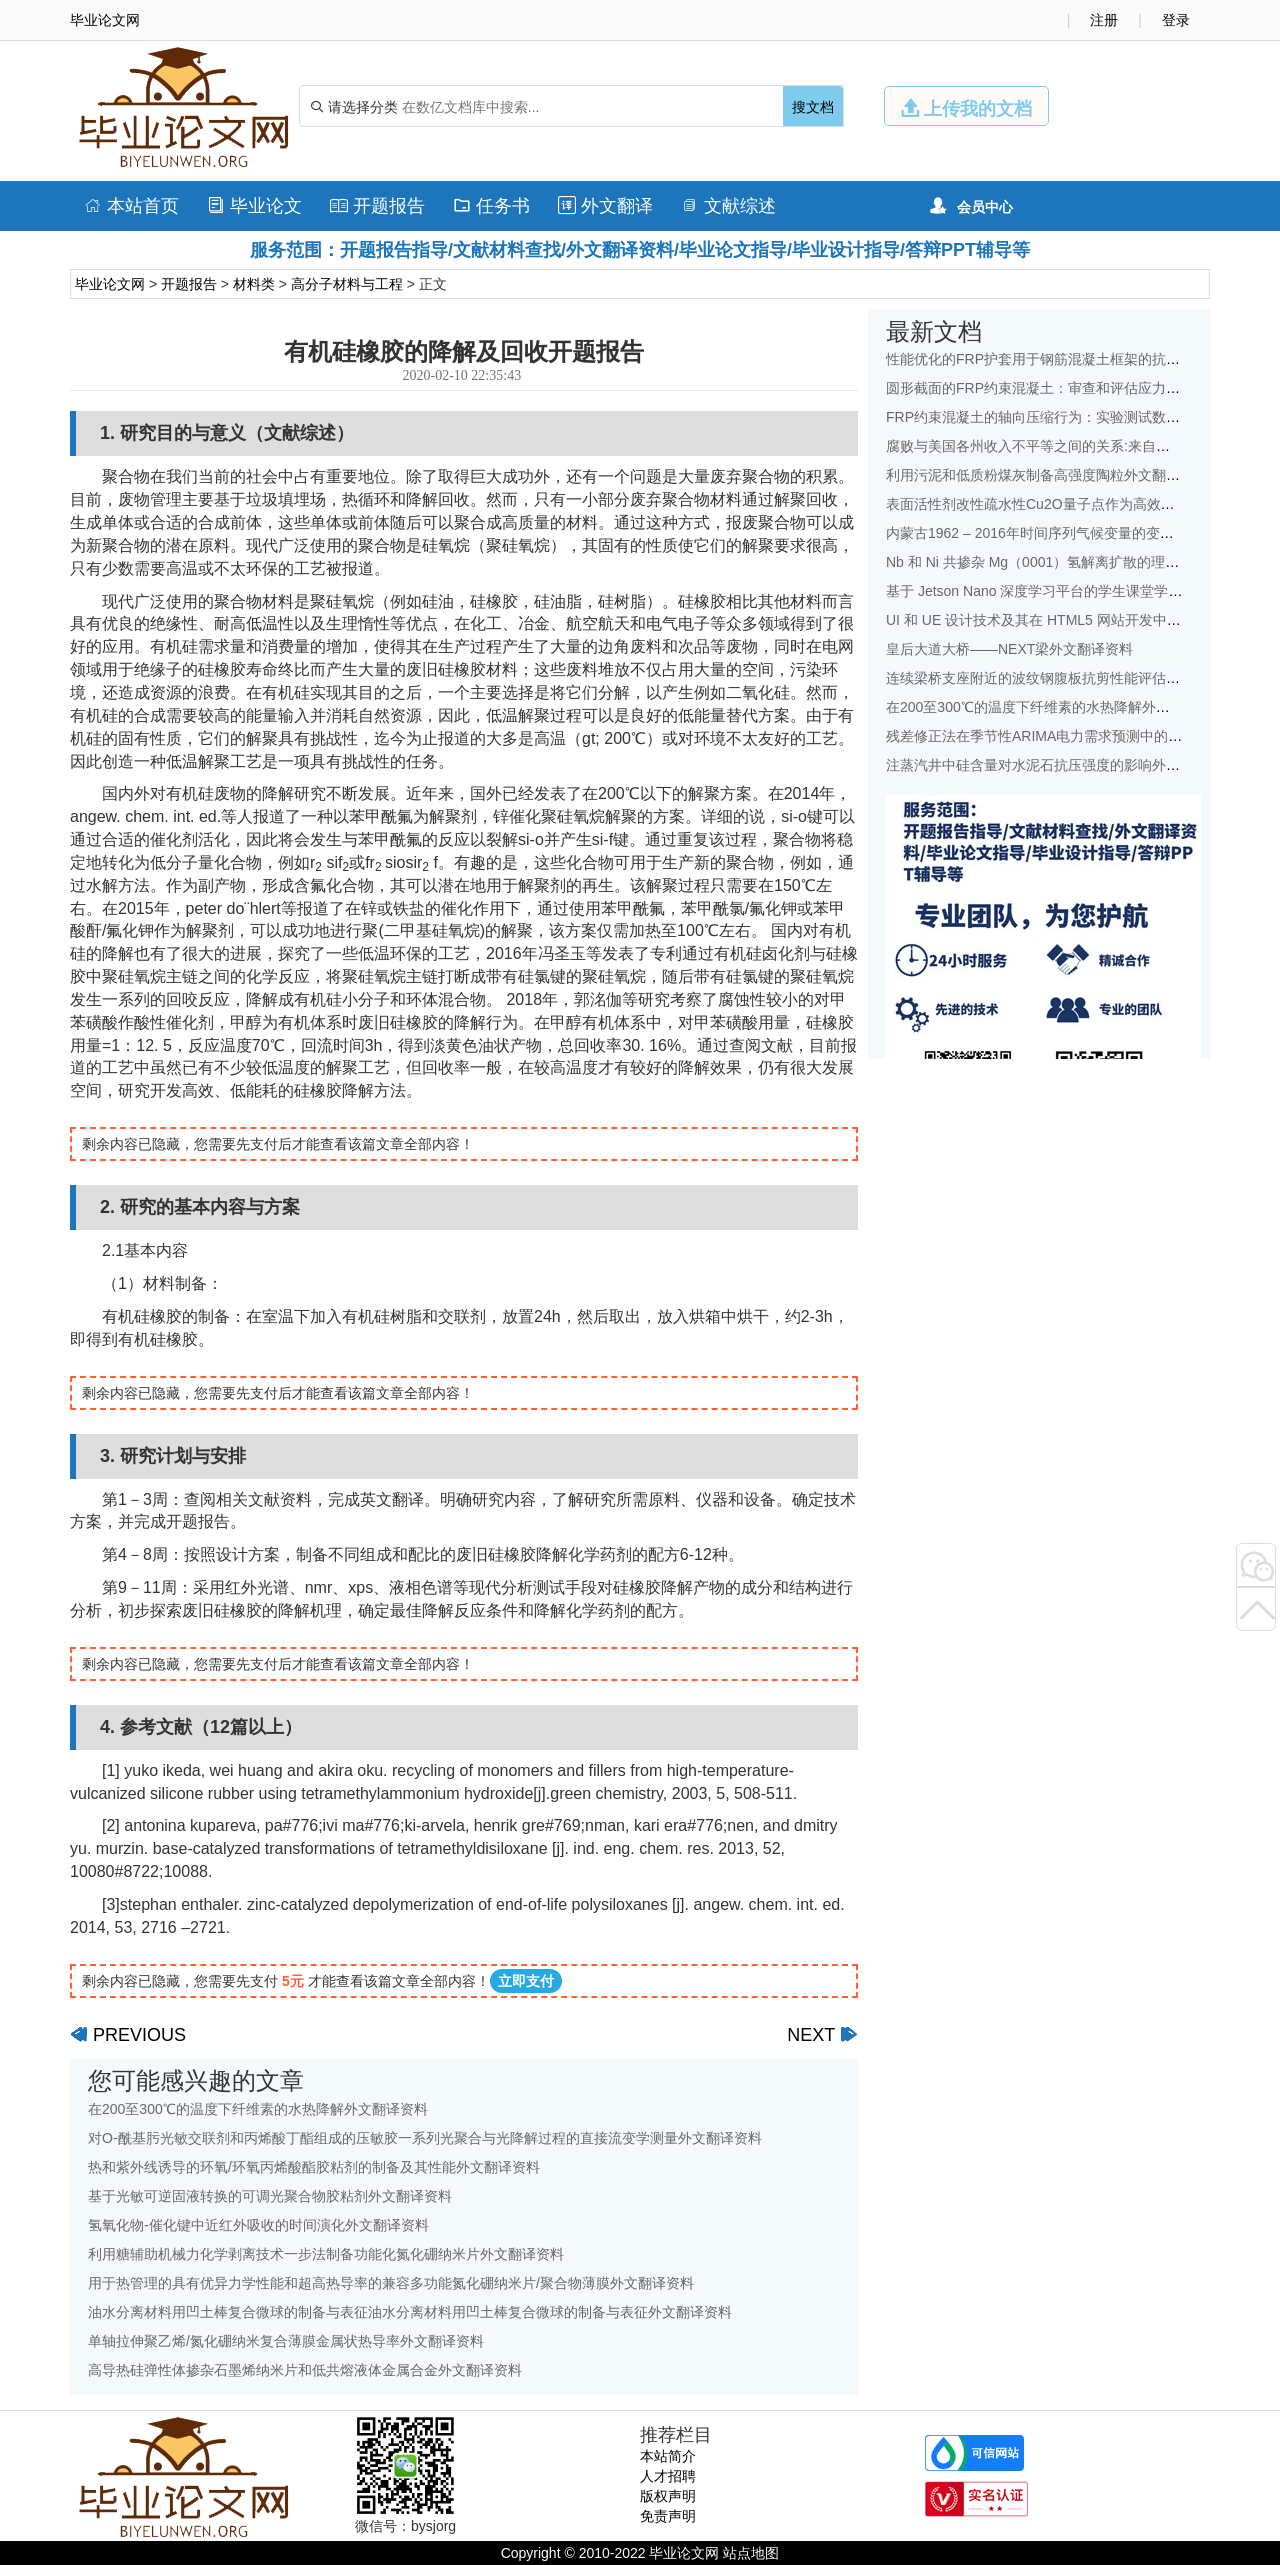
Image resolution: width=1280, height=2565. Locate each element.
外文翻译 (605, 206)
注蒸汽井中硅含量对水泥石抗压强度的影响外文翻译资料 (1061, 765)
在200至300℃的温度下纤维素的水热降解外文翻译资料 (258, 2109)
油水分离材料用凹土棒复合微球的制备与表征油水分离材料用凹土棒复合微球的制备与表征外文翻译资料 (410, 2312)
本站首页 (131, 206)
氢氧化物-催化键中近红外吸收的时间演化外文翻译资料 (258, 2225)
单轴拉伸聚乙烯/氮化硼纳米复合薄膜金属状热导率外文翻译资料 (286, 2341)
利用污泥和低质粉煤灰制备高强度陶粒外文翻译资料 (1047, 475)
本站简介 (668, 2456)
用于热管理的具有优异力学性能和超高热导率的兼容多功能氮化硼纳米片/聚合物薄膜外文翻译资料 (391, 2283)
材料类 (254, 284)
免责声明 (668, 2516)
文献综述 (728, 206)
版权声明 (668, 2496)
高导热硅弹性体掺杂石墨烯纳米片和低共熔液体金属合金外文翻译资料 (305, 2370)
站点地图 (751, 2553)
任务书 (491, 206)
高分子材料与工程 (347, 284)
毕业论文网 (110, 284)
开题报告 (377, 206)
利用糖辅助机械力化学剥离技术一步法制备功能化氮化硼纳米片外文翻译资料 (326, 2254)
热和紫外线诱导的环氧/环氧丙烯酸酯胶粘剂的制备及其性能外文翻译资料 (314, 2167)
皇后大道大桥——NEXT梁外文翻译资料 (1009, 649)
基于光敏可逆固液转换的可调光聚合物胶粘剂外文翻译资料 (270, 2196)
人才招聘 (668, 2476)
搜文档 (813, 107)
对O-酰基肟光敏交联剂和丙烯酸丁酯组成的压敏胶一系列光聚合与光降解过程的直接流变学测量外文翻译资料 (425, 2138)
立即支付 (526, 1981)
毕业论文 (254, 206)
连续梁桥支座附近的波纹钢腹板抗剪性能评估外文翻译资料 (1068, 678)
